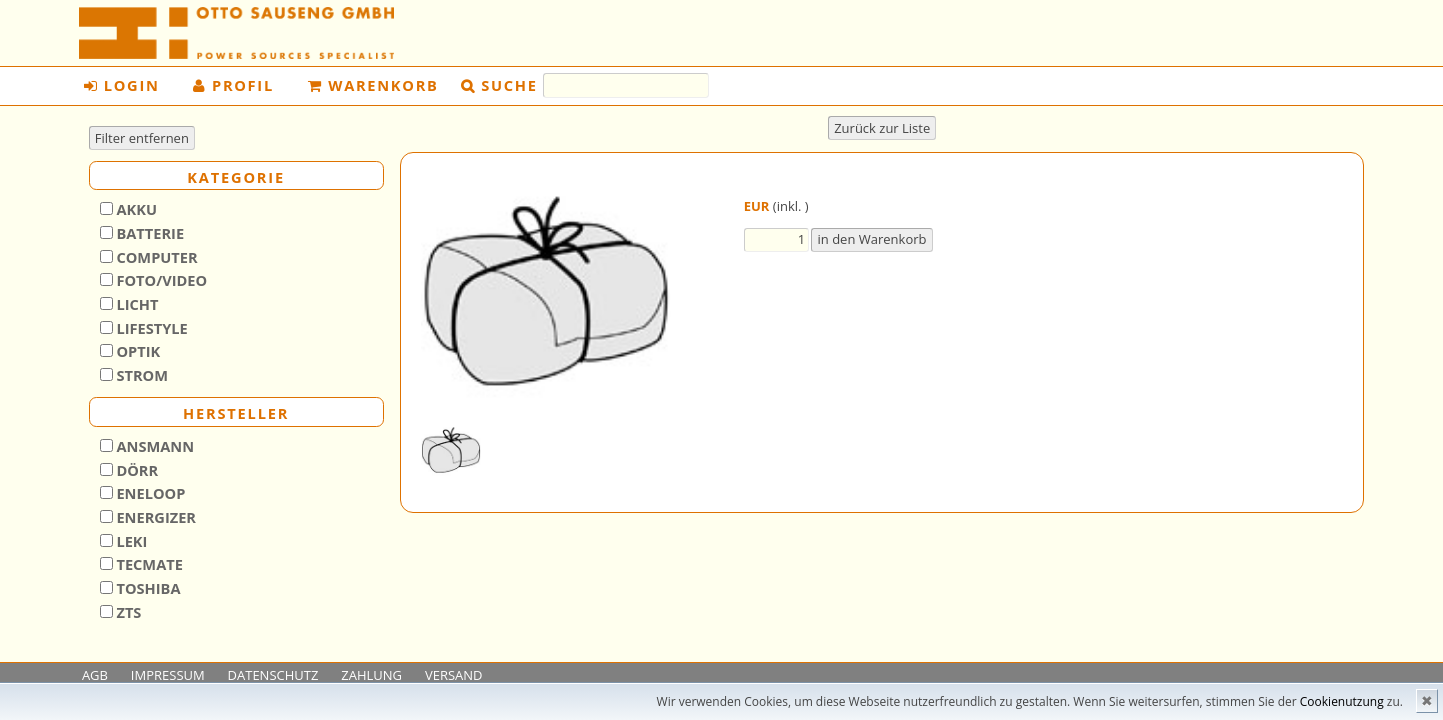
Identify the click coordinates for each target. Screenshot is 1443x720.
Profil (233, 85)
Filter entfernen (142, 138)
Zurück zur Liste (882, 128)
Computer (155, 257)
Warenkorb (373, 85)
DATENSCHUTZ (273, 675)
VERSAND (454, 675)
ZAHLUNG (371, 675)
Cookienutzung (1342, 701)
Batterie (148, 233)
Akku (135, 209)
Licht (136, 304)
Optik (137, 351)
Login (121, 85)
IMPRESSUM (168, 675)
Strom (140, 375)
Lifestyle (150, 328)
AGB (95, 675)
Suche (509, 85)
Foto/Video (160, 280)
